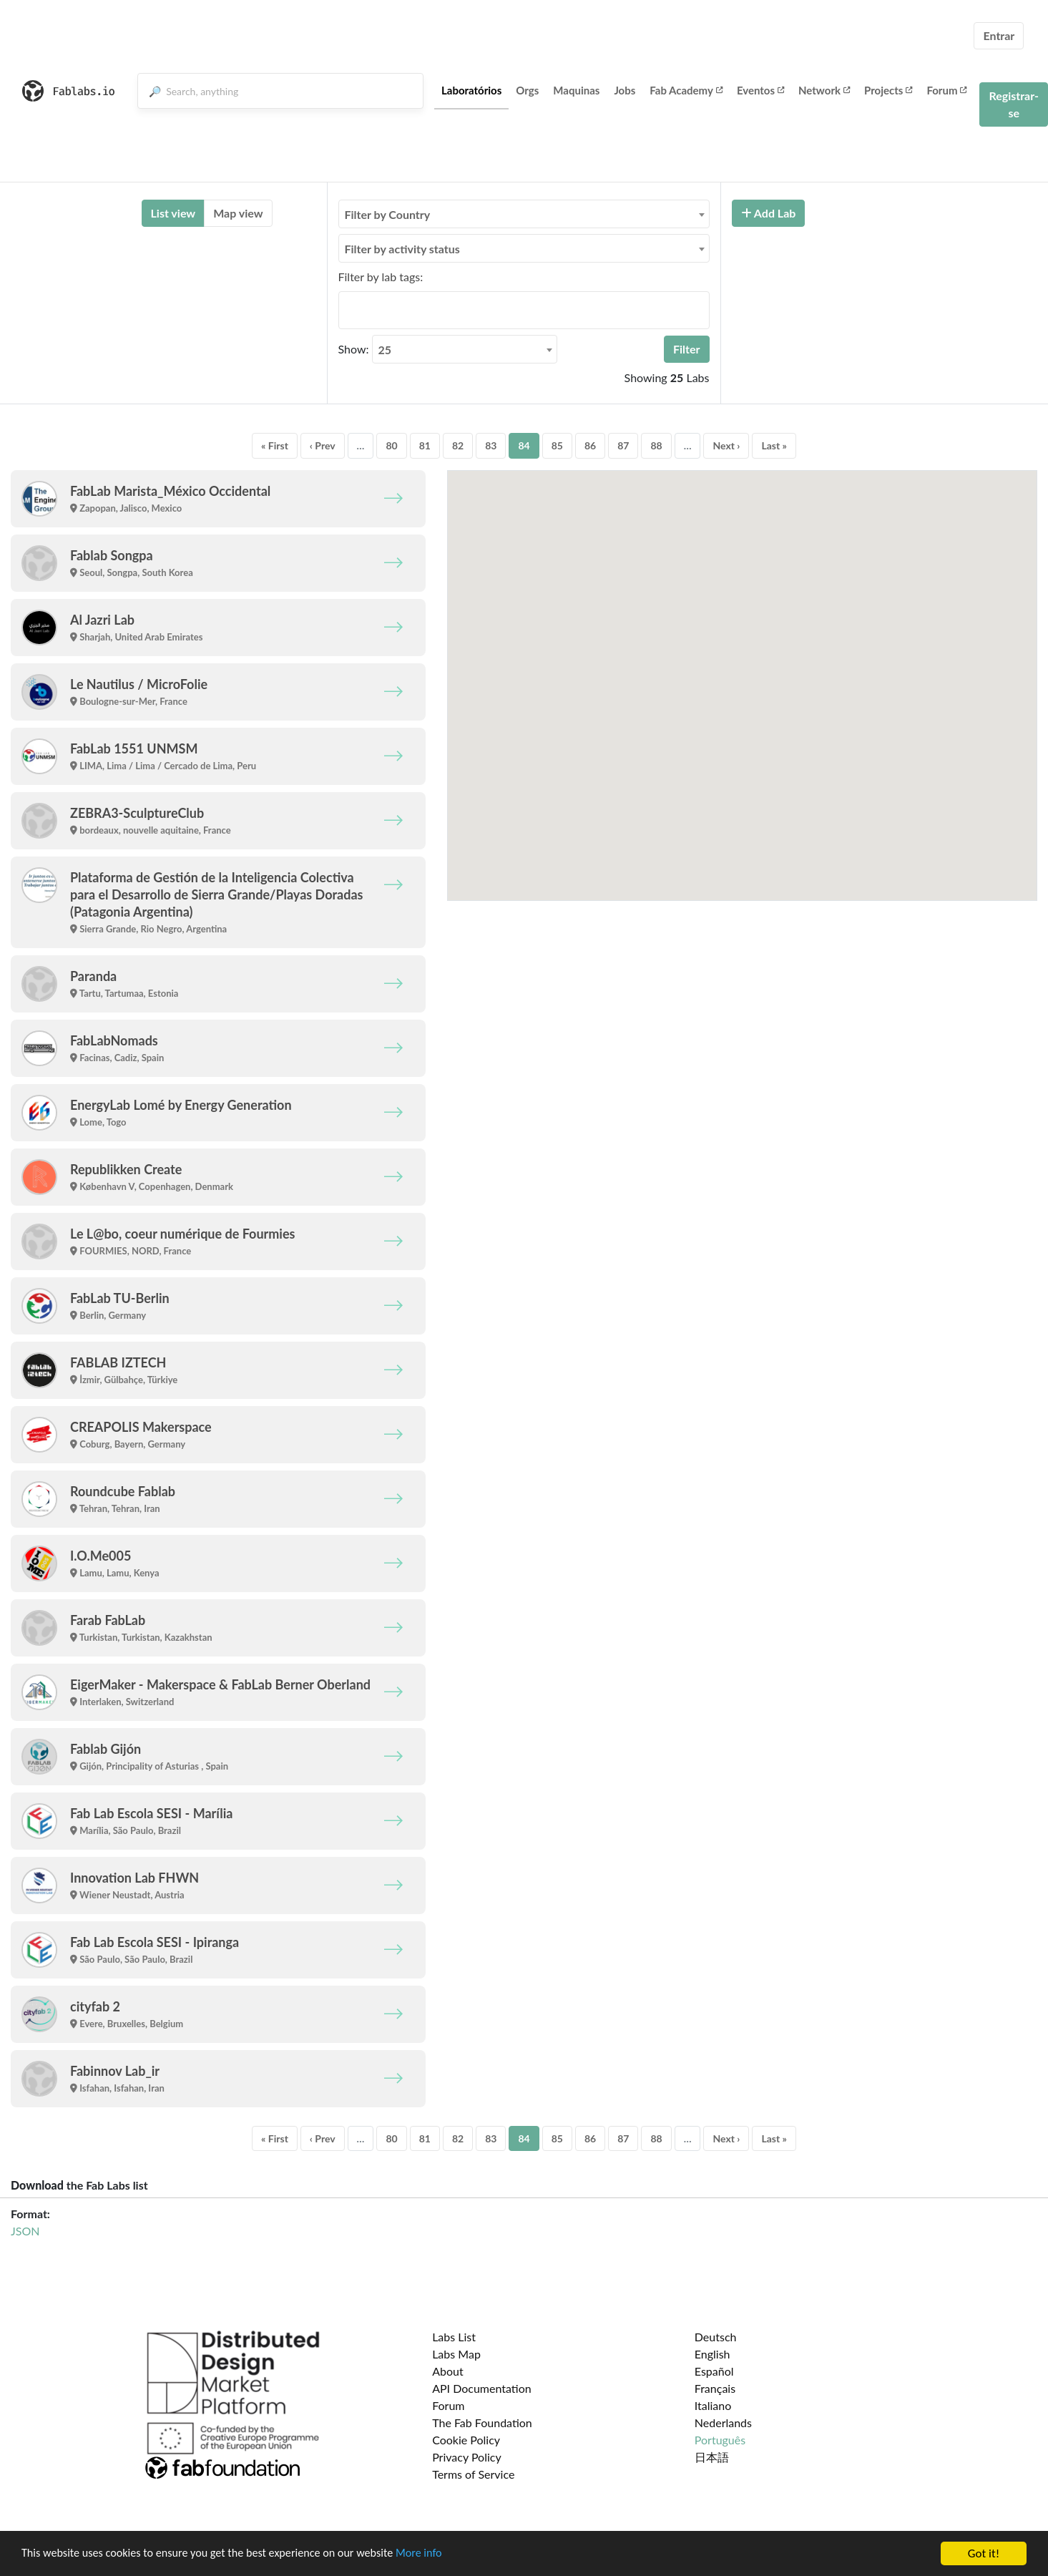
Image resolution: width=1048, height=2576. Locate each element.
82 (458, 445)
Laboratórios (471, 90)
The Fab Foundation (482, 2422)
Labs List (454, 2336)
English (712, 2354)
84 (523, 445)
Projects (888, 90)
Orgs (527, 90)
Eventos (760, 90)
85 (557, 445)
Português (720, 2439)
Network (824, 90)
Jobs (624, 90)
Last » (774, 445)
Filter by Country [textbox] (388, 214)
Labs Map (456, 2354)
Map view (238, 213)
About (448, 2371)
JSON (25, 2231)
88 (656, 445)
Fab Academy (686, 90)
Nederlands (723, 2422)
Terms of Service (473, 2474)
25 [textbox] (385, 349)
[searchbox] (347, 310)
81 (425, 445)
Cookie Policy (466, 2439)
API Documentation (482, 2388)
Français (715, 2388)
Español (714, 2371)
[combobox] (524, 214)
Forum (946, 90)
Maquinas (576, 90)
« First (274, 445)
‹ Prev (323, 445)
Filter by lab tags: (380, 276)
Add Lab (768, 213)
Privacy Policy (466, 2457)
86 (590, 445)
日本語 (712, 2457)
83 (490, 445)
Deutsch (716, 2336)
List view (173, 213)
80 (391, 445)
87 (623, 445)
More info (440, 2554)
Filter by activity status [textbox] (402, 248)
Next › (726, 445)
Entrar (998, 35)
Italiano (713, 2405)
